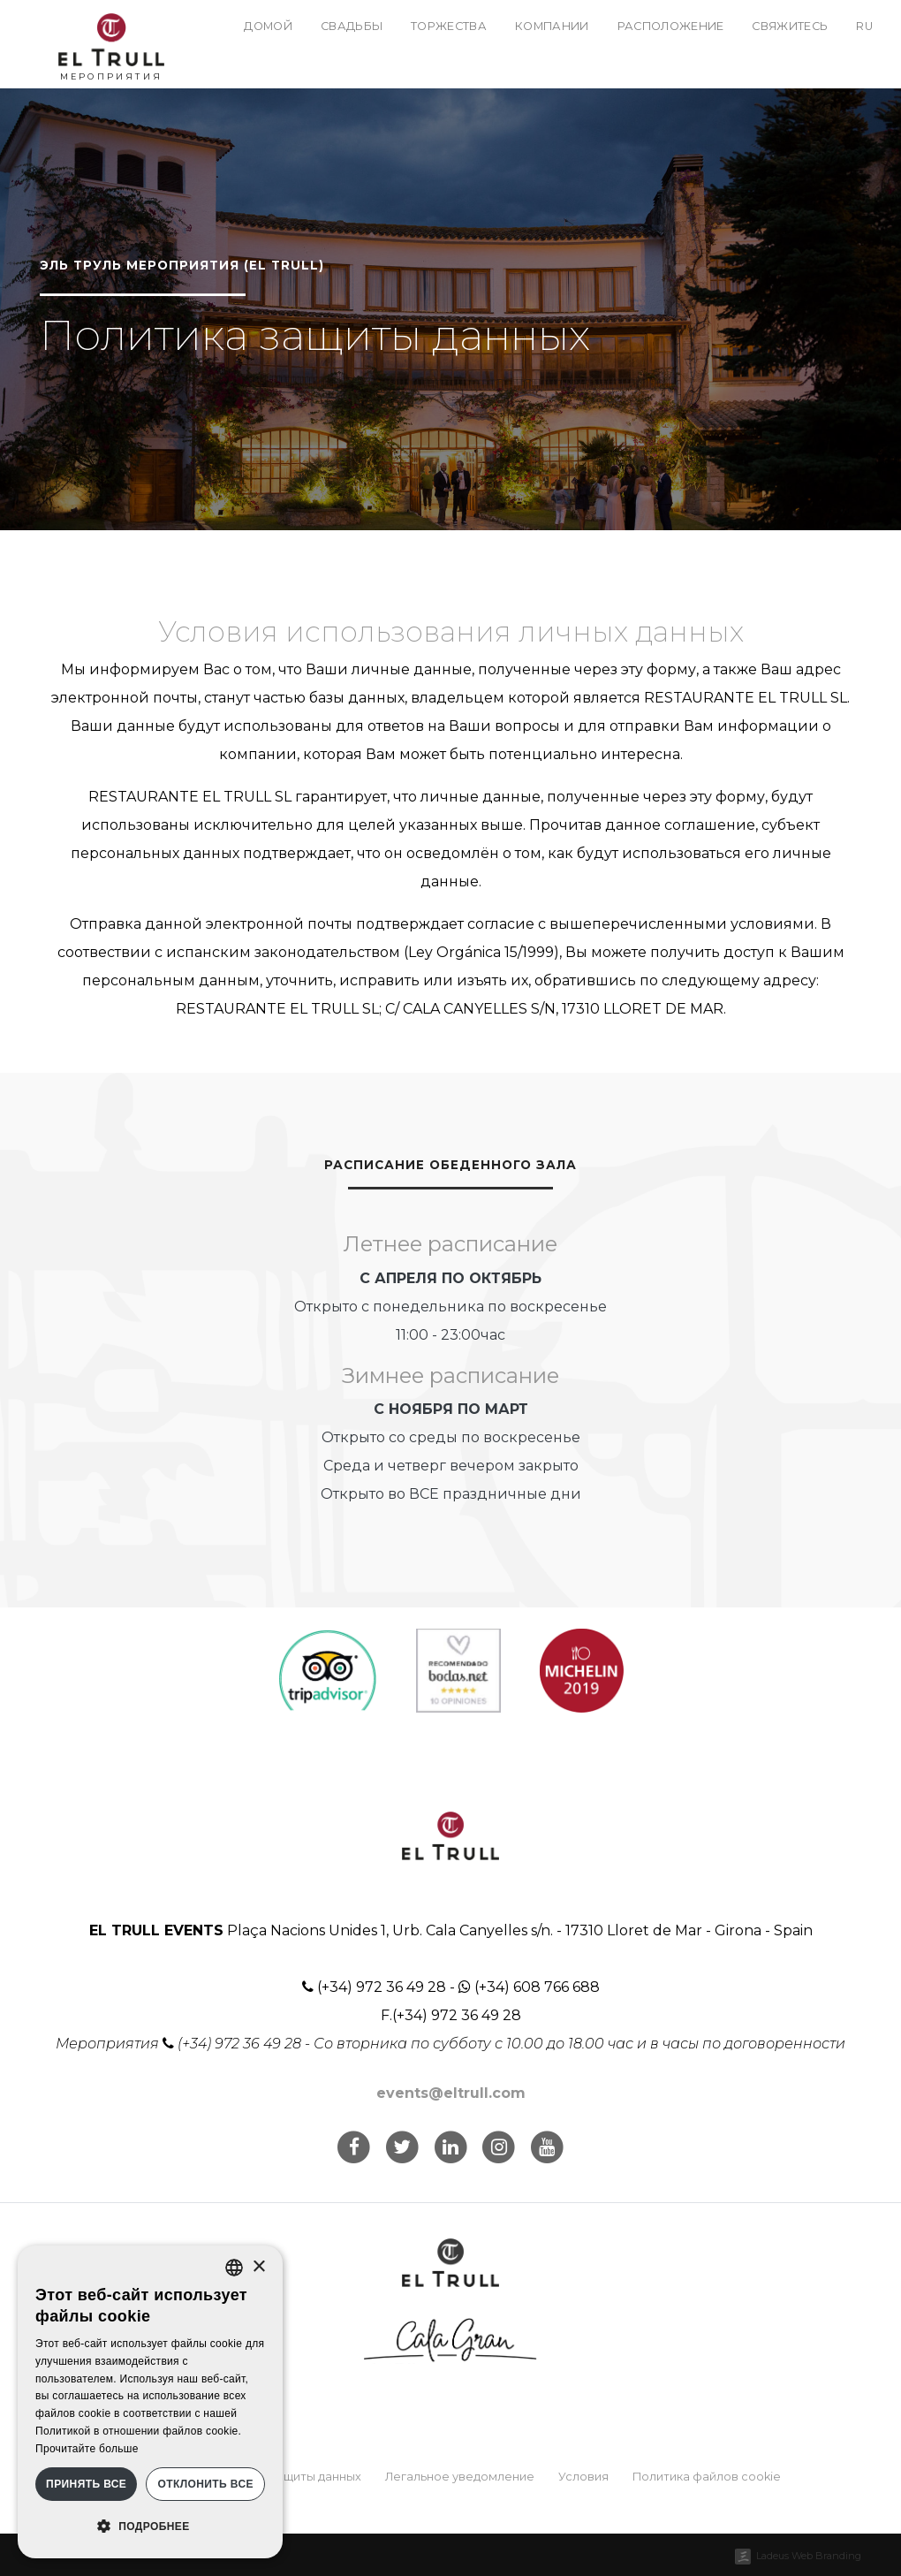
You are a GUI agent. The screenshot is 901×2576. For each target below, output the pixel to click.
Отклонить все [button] (205, 2484)
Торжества (449, 26)
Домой (268, 26)
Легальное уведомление (459, 2476)
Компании (552, 26)
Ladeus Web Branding (808, 2555)
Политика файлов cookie (706, 2476)
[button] (150, 2526)
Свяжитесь (790, 26)
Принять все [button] (86, 2484)
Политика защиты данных (285, 2476)
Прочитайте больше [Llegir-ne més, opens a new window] (87, 2449)
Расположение (670, 26)
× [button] (258, 2267)
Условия (583, 2476)
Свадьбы (351, 26)
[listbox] (234, 2267)
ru (864, 26)
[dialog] (150, 2401)
